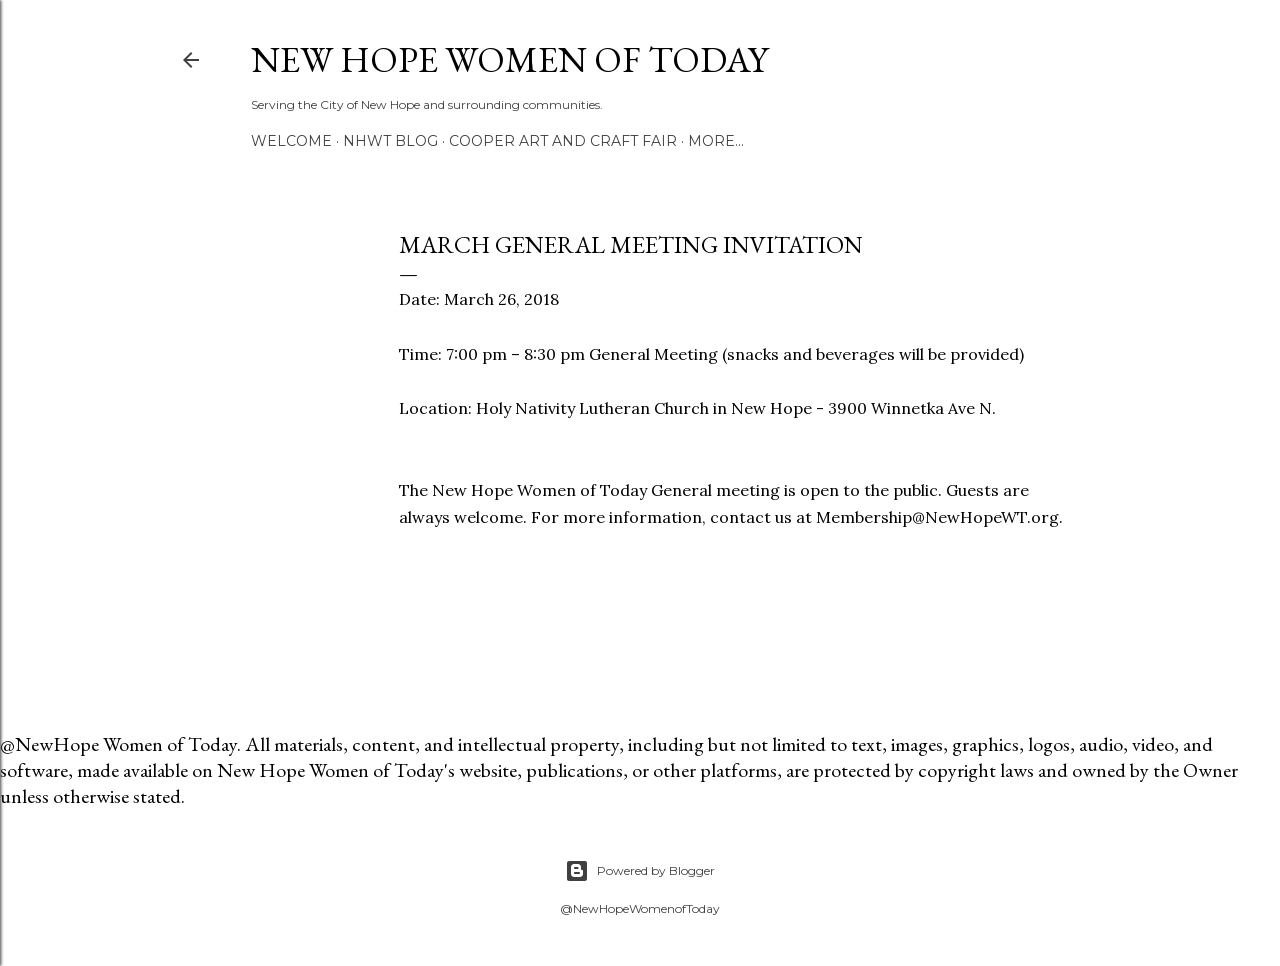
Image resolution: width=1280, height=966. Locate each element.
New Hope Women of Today (509, 59)
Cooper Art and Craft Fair (563, 141)
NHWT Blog (390, 141)
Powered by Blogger (640, 871)
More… (716, 141)
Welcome (291, 141)
